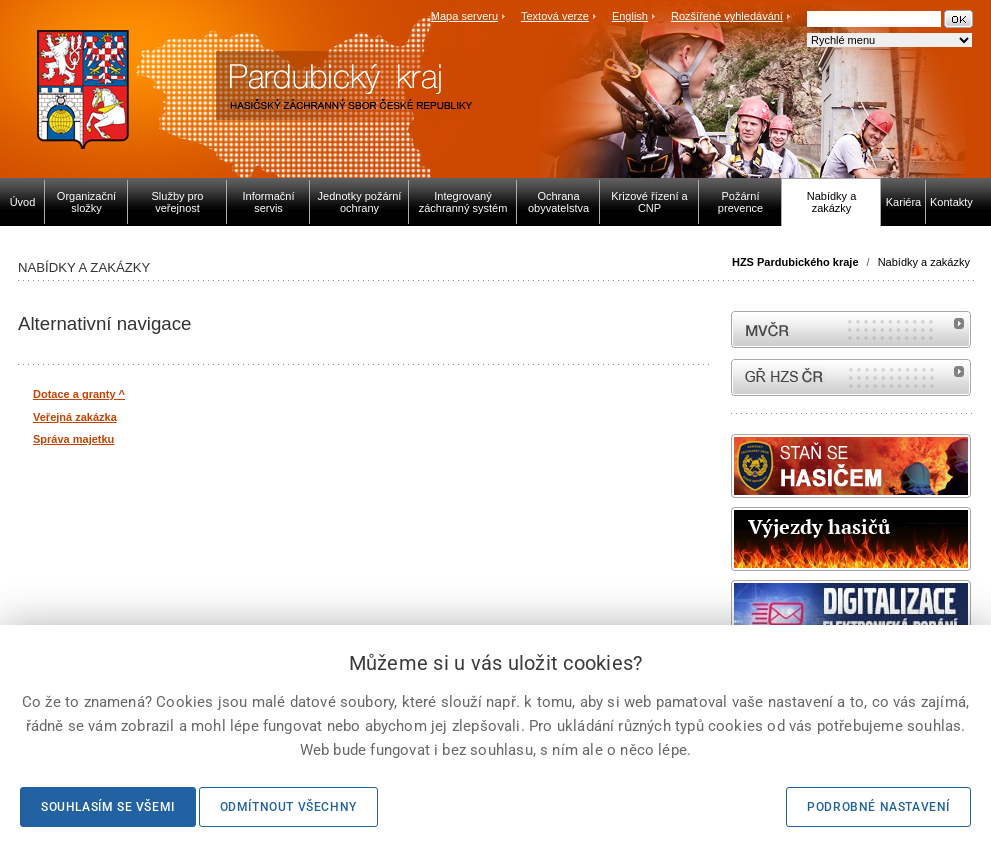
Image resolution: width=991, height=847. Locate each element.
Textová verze (555, 16)
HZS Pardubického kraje (795, 262)
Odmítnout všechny (288, 807)
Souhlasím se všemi (108, 807)
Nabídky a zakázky (924, 262)
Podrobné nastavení (878, 807)
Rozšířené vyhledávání (727, 16)
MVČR (851, 329)
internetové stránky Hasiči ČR (851, 377)
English (630, 16)
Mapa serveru (464, 16)
